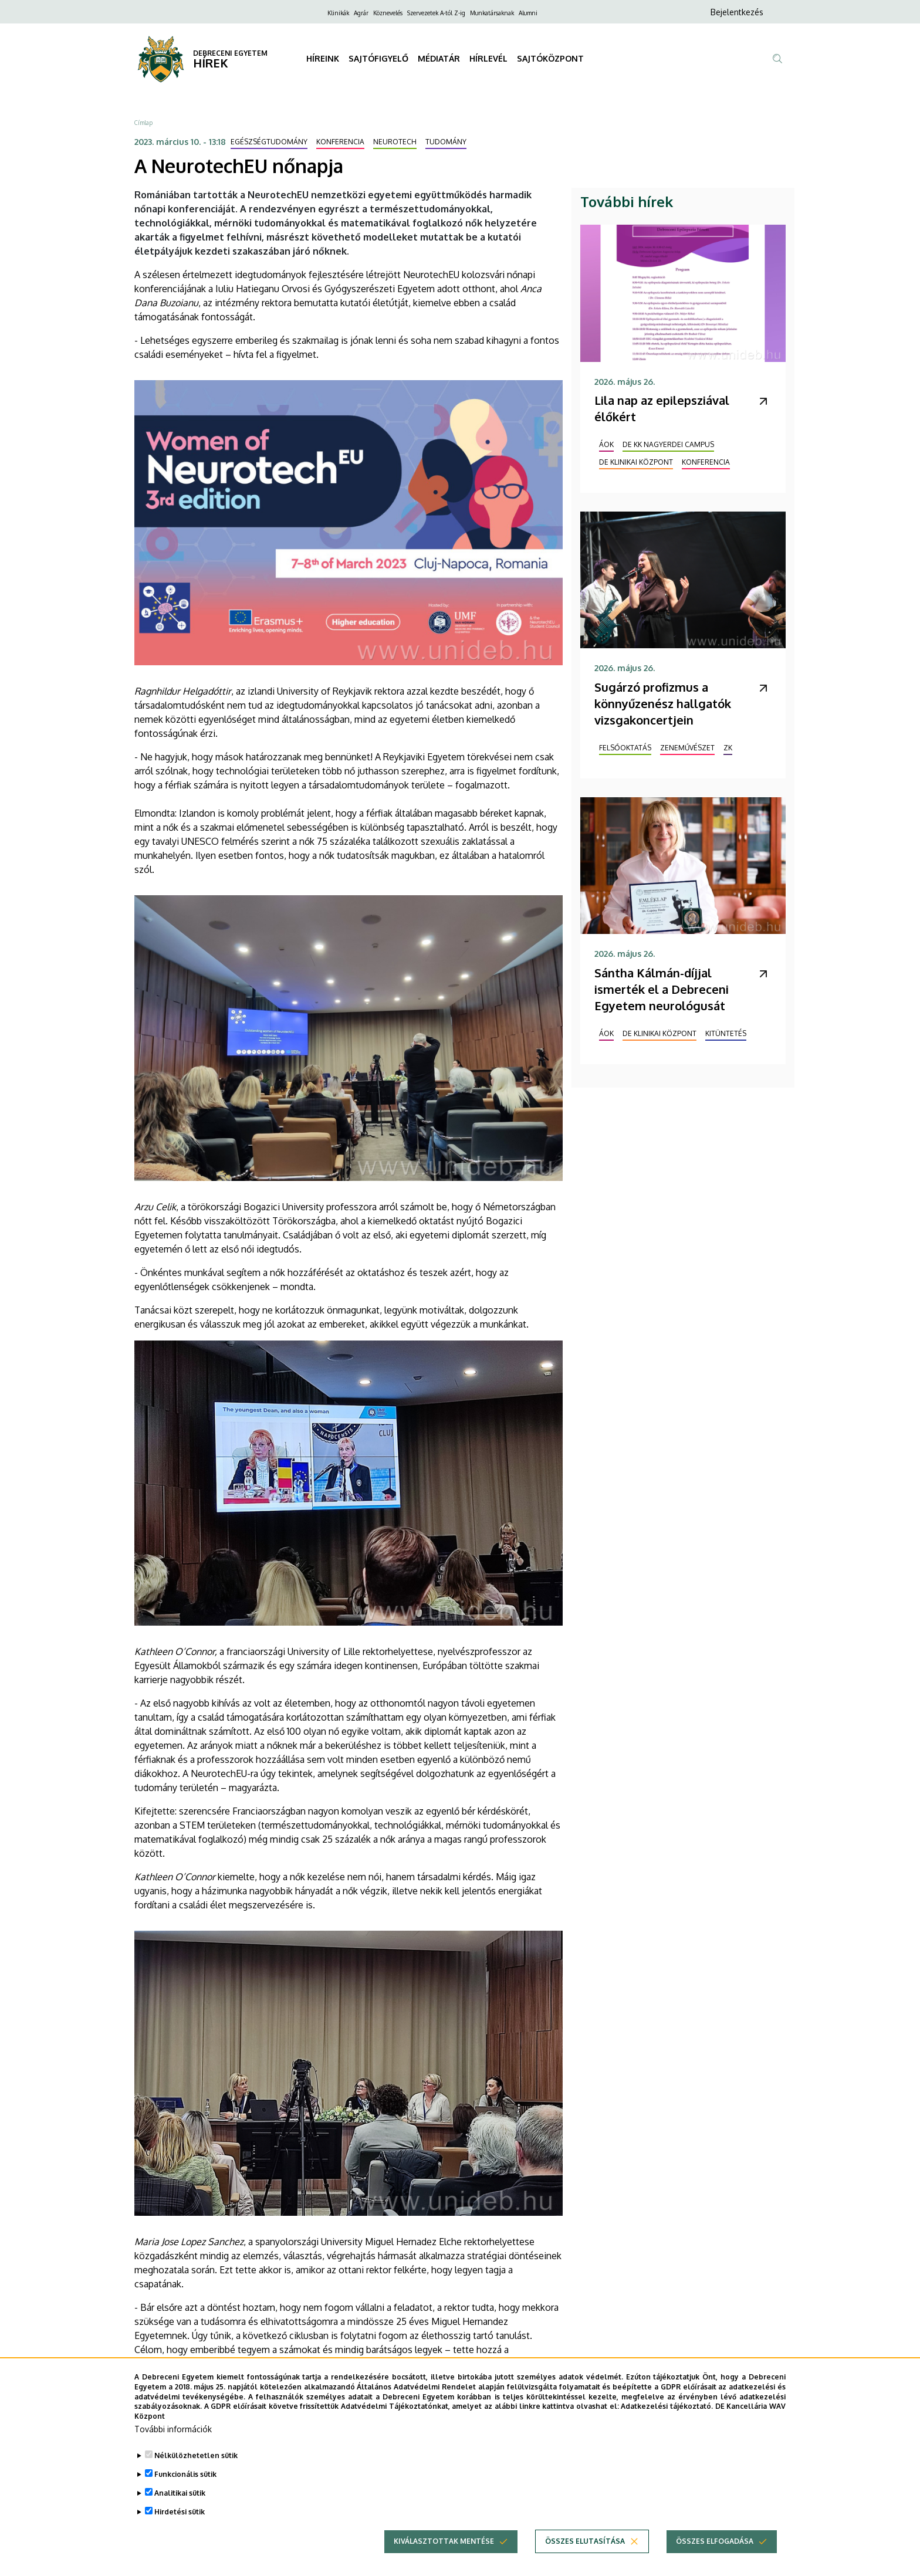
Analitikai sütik (179, 2497)
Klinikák (338, 12)
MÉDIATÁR (439, 58)
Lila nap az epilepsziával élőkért (661, 408)
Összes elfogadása (714, 2545)
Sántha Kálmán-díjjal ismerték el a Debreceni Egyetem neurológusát (661, 989)
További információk (173, 2433)
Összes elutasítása (585, 2545)
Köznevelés (387, 12)
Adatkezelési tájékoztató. (667, 2410)
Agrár (361, 12)
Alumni (528, 12)
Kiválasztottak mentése (444, 2545)
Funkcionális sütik (185, 2478)
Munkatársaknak (492, 12)
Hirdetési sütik (179, 2515)
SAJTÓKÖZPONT (550, 58)
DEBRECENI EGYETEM (230, 53)
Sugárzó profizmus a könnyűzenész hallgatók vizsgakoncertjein (662, 703)
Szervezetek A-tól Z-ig (436, 12)
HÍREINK (322, 58)
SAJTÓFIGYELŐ (378, 58)
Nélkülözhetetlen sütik (196, 2459)
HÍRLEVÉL (488, 58)
